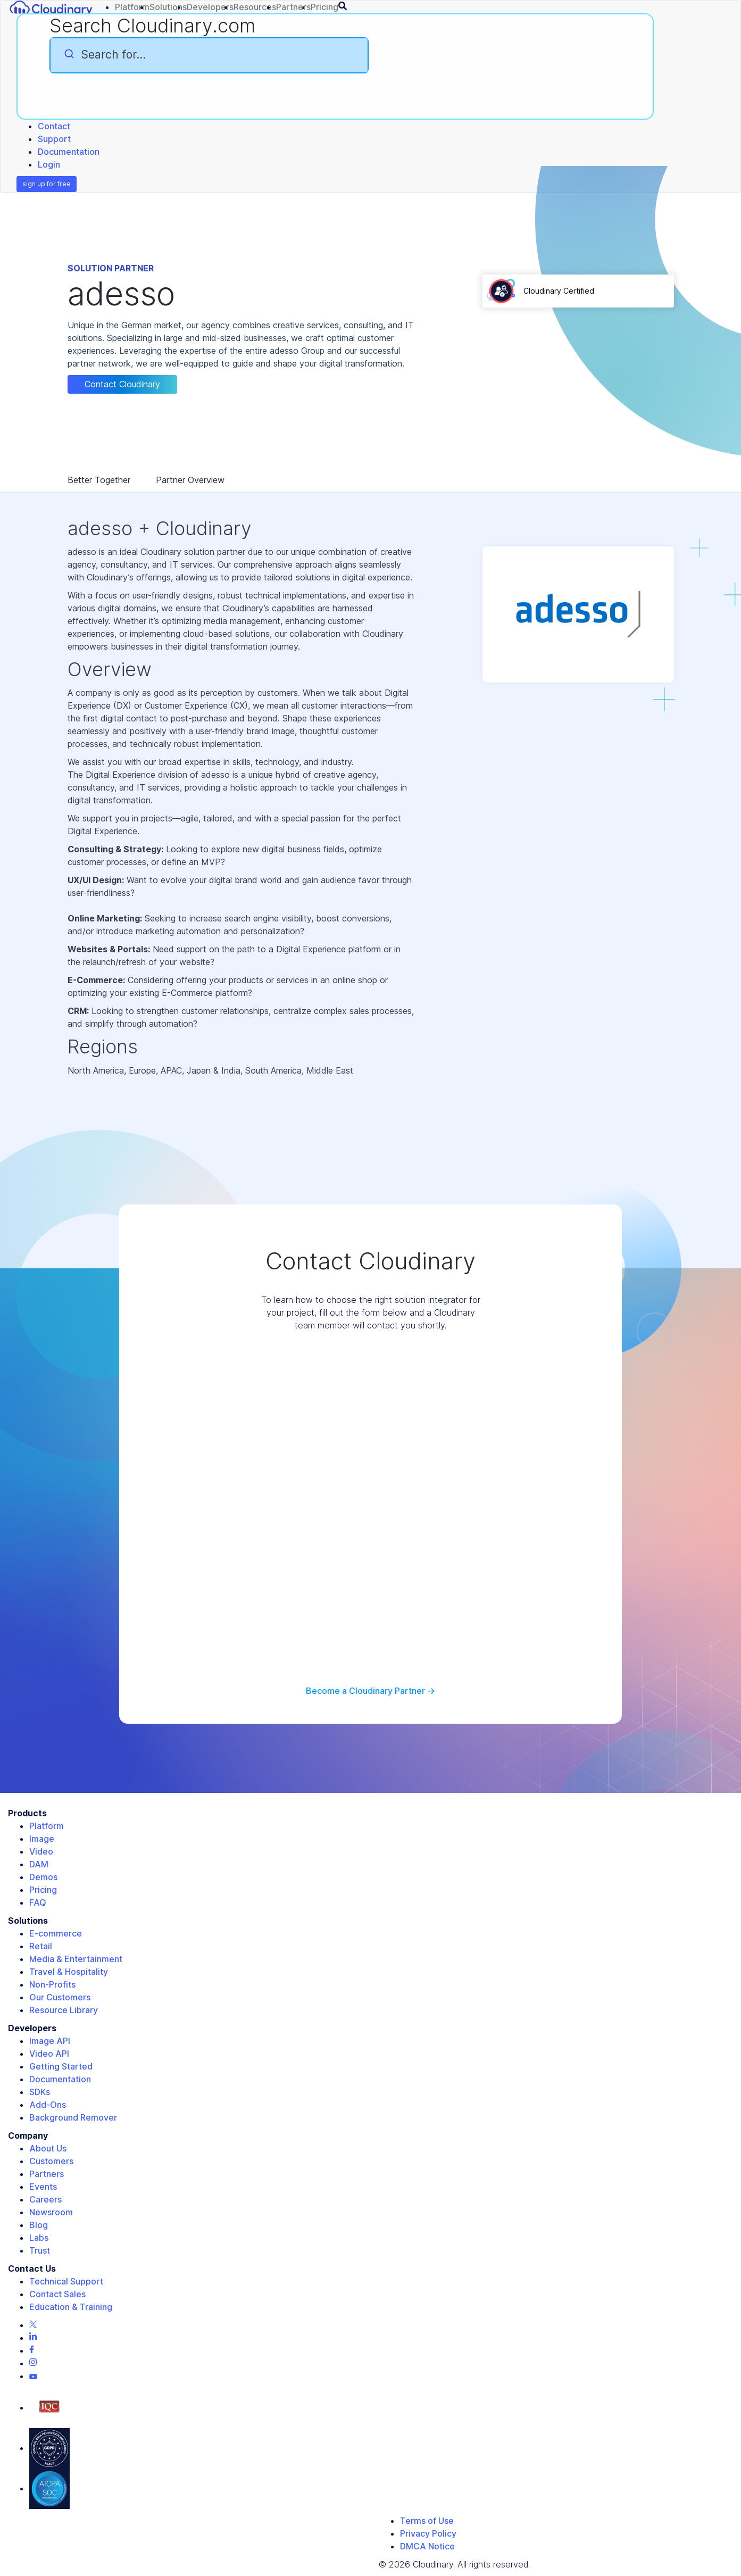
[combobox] (209, 55)
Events (43, 2186)
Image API (49, 2040)
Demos (43, 1877)
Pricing (43, 1889)
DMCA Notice (427, 2546)
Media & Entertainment (75, 1959)
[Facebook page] (31, 2350)
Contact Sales (57, 2294)
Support (54, 139)
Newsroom (51, 2212)
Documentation (68, 151)
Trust (39, 2250)
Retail (40, 1946)
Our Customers (59, 1997)
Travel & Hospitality (68, 1971)
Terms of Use (427, 2520)
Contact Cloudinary (122, 384)
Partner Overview (190, 480)
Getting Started (61, 2066)
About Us (47, 2148)
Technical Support (66, 2281)
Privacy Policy (428, 2533)
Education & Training (70, 2306)
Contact (54, 126)
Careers (45, 2199)
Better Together (99, 480)
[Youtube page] (33, 2376)
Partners (46, 2173)
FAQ (37, 1902)
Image (41, 1838)
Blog (38, 2225)
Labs (38, 2237)
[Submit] (68, 54)
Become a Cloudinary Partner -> (370, 1690)
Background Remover (73, 2117)
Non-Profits (52, 1984)
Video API (49, 2053)
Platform (46, 1826)
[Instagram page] (33, 2363)
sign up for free (46, 184)
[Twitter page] (33, 2325)
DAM (38, 1864)
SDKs (39, 2092)
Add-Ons (47, 2104)
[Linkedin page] (33, 2337)
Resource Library (63, 2010)
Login (49, 164)
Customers (51, 2161)
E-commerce (55, 1933)
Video (41, 1851)
